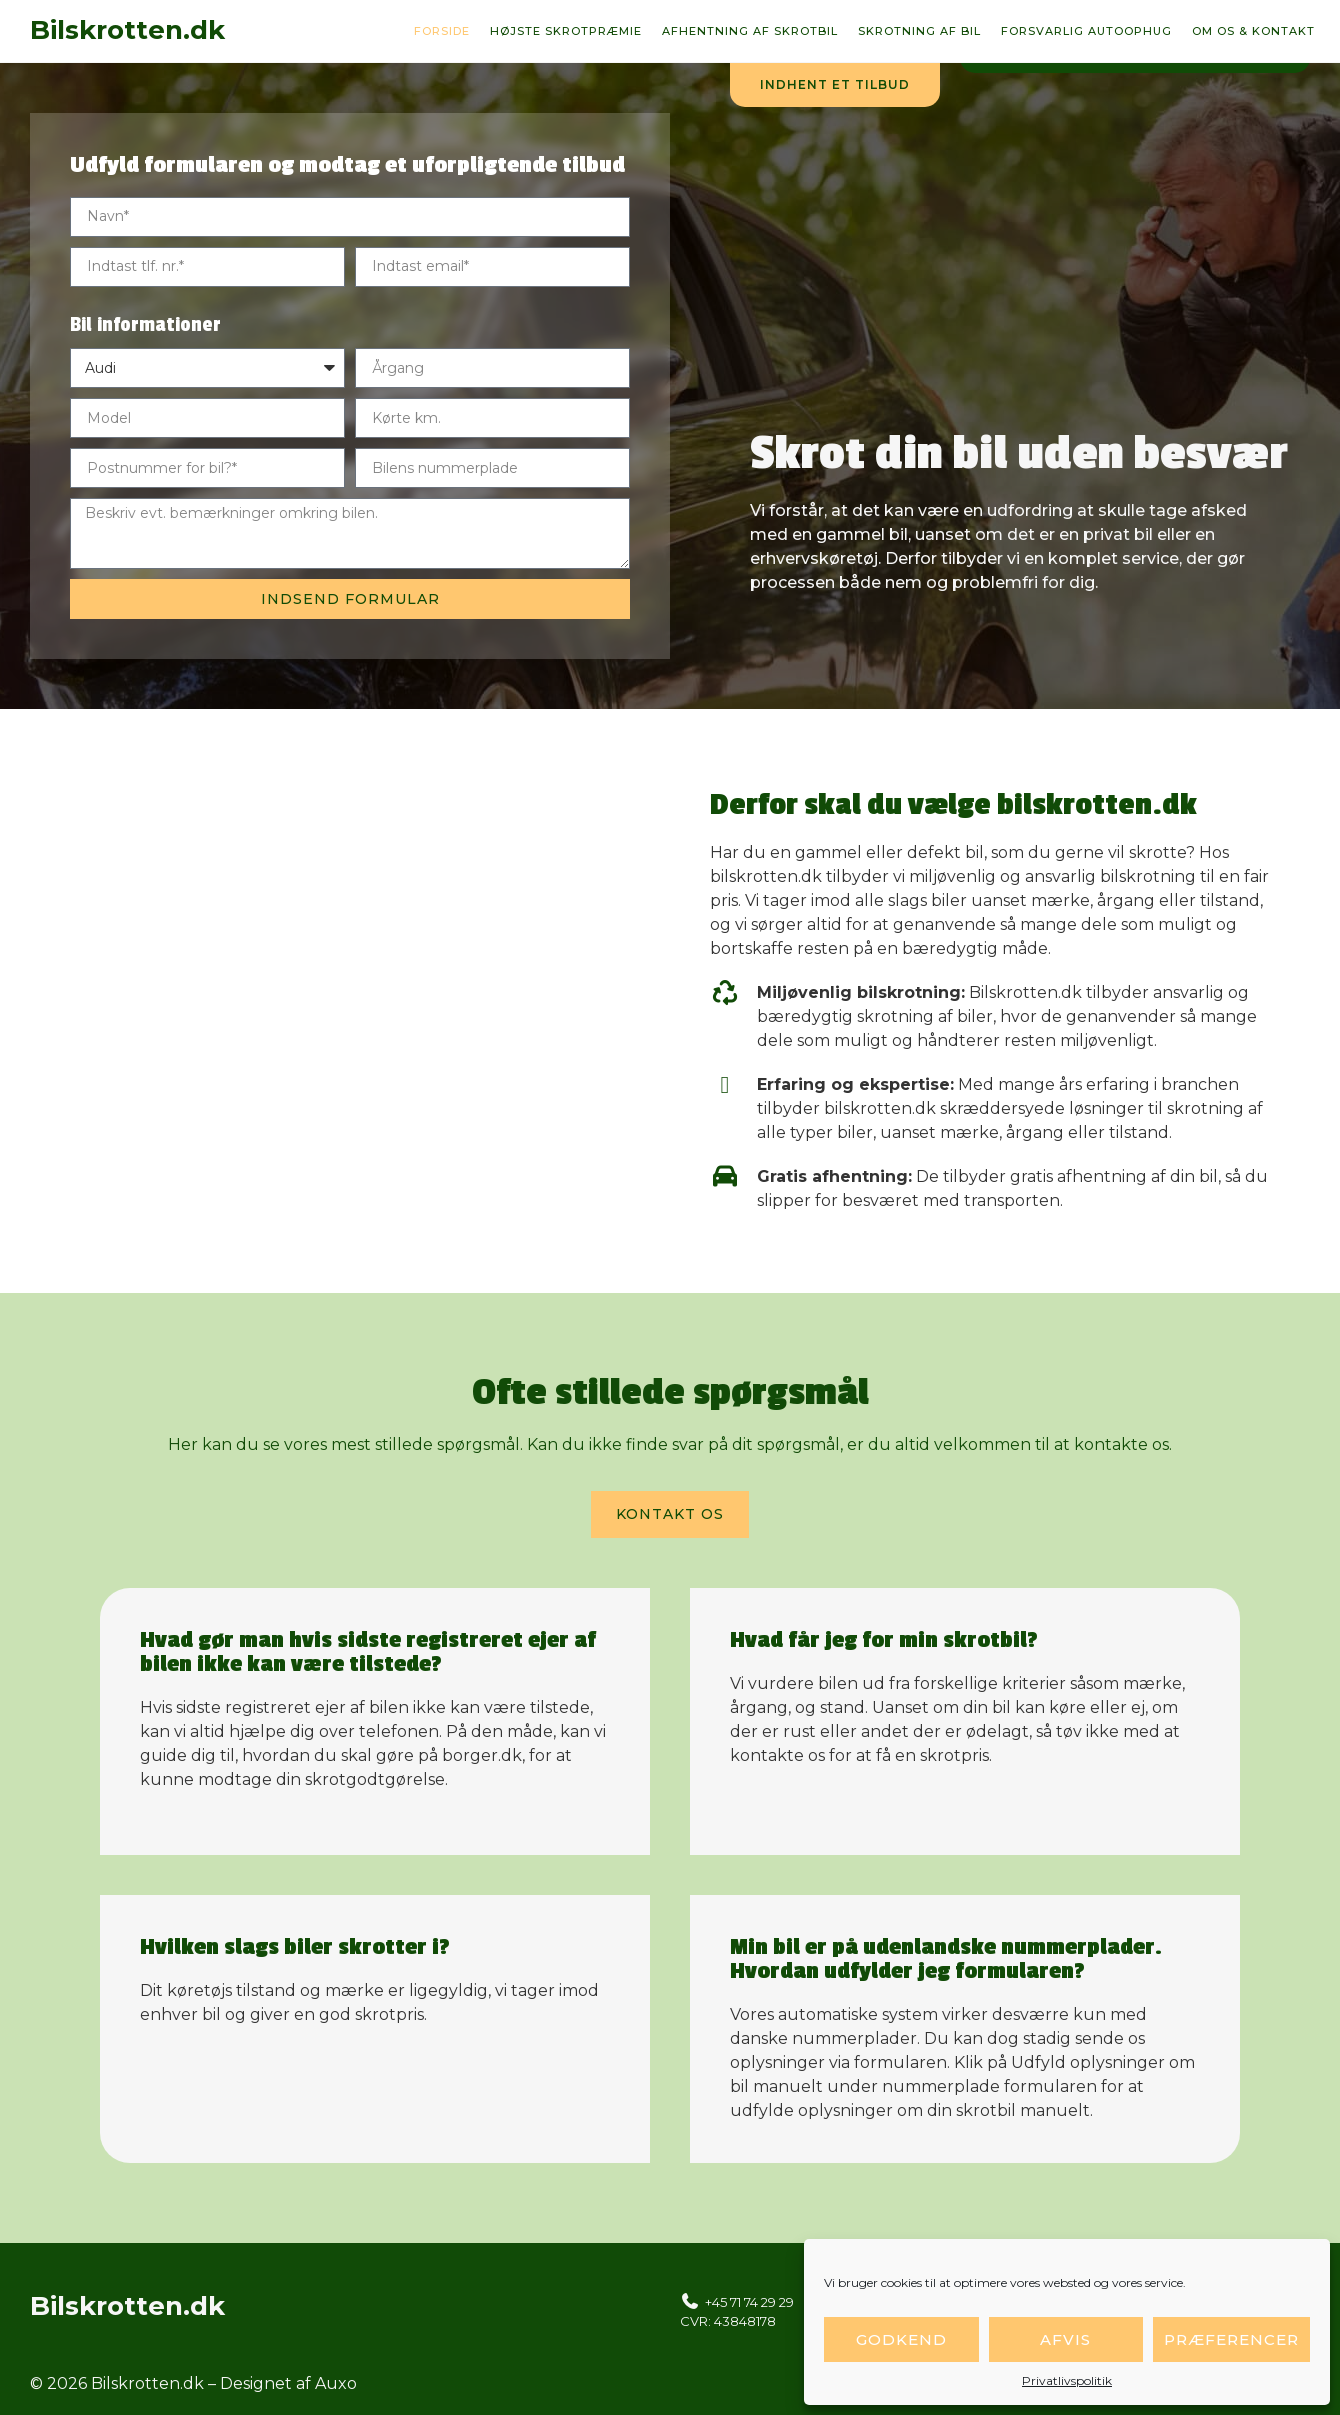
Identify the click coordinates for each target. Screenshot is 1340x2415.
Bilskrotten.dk (127, 30)
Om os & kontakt (1253, 31)
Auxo (336, 2383)
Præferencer (1231, 2339)
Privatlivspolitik (1067, 2380)
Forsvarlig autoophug (1086, 31)
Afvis (1065, 2339)
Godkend (901, 2339)
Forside (442, 31)
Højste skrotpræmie (566, 31)
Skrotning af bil (919, 31)
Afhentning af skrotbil (750, 31)
